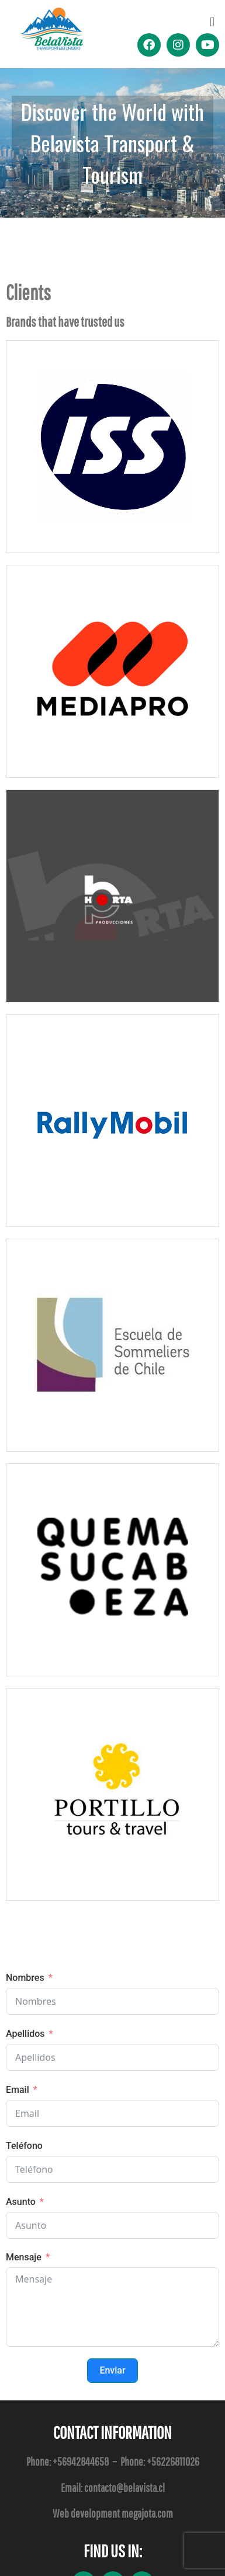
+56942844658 (81, 2461)
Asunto (21, 2201)
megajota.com (147, 2513)
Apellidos (25, 2033)
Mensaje (23, 2257)
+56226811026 (173, 2461)
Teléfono (24, 2145)
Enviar (112, 2370)
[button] (212, 22)
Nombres (25, 1977)
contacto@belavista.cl (124, 2487)
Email (17, 2089)
